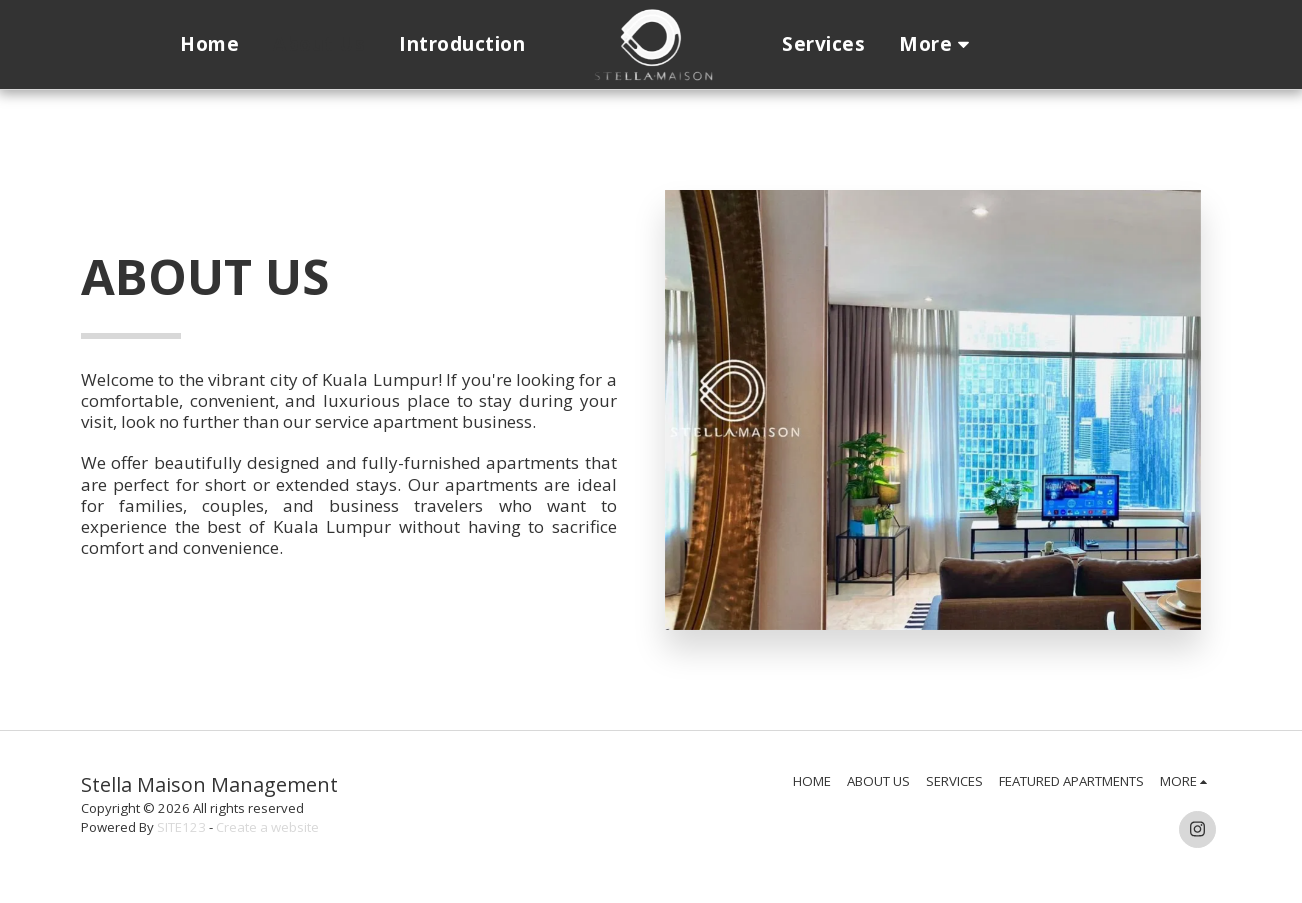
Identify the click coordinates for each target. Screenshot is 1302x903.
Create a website (267, 827)
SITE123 (181, 827)
